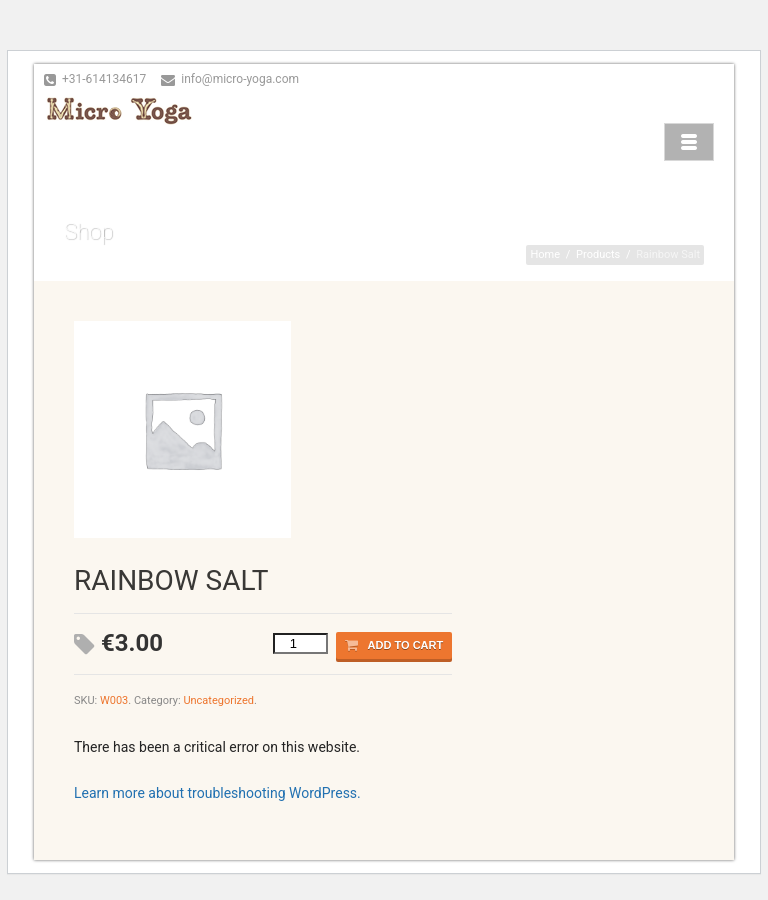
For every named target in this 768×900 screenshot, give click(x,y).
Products (598, 254)
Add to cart (394, 645)
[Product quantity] (300, 643)
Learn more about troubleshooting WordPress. (217, 793)
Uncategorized (218, 700)
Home (545, 254)
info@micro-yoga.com (240, 79)
